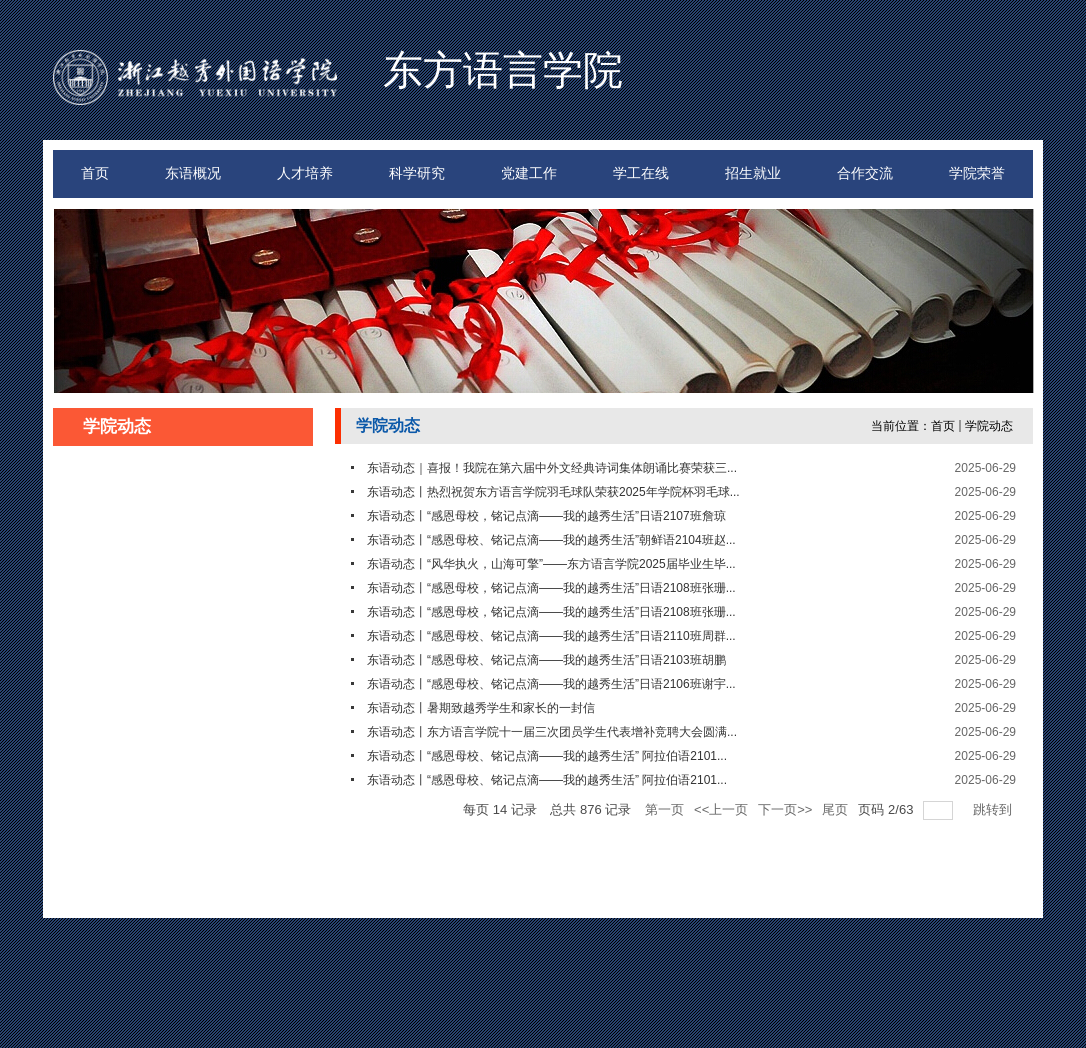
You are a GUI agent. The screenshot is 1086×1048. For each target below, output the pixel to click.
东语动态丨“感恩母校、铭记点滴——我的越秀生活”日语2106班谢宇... (551, 684)
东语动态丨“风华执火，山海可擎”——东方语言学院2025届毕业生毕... (551, 564)
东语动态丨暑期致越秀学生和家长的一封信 (481, 708)
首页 (943, 426)
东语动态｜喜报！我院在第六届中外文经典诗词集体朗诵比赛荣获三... (552, 468)
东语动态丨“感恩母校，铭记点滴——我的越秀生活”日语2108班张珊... (551, 588)
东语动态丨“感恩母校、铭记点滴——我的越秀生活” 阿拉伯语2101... (547, 756)
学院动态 (989, 426)
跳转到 (994, 809)
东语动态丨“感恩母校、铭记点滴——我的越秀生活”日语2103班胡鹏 (546, 660)
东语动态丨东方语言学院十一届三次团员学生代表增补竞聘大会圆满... (552, 732)
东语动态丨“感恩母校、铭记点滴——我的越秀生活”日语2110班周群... (551, 636)
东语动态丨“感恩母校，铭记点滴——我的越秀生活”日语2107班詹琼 (546, 516)
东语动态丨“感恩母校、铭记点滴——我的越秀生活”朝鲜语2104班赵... (551, 540)
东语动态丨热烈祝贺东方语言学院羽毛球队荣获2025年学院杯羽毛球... (553, 492)
